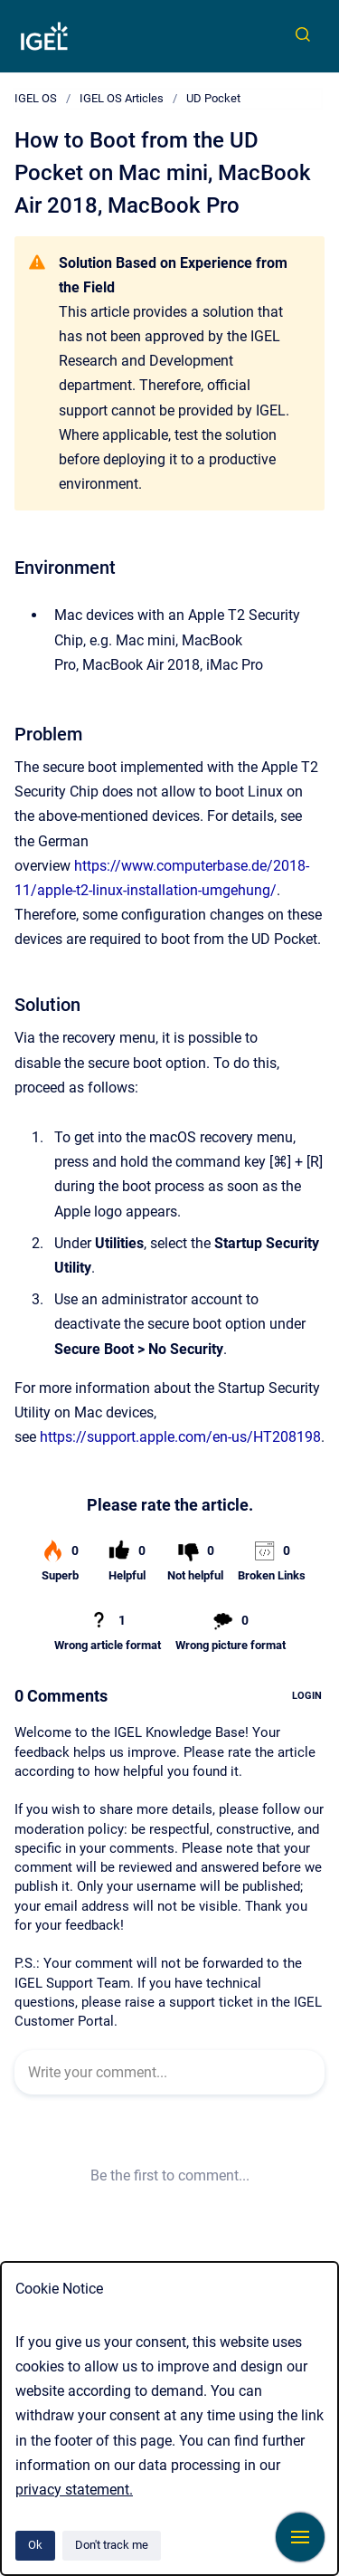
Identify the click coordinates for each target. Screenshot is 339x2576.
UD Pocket (213, 98)
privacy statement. (74, 2489)
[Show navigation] (300, 2537)
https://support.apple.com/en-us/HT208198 (180, 1436)
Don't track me (111, 2545)
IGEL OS (35, 98)
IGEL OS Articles (122, 98)
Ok (35, 2545)
